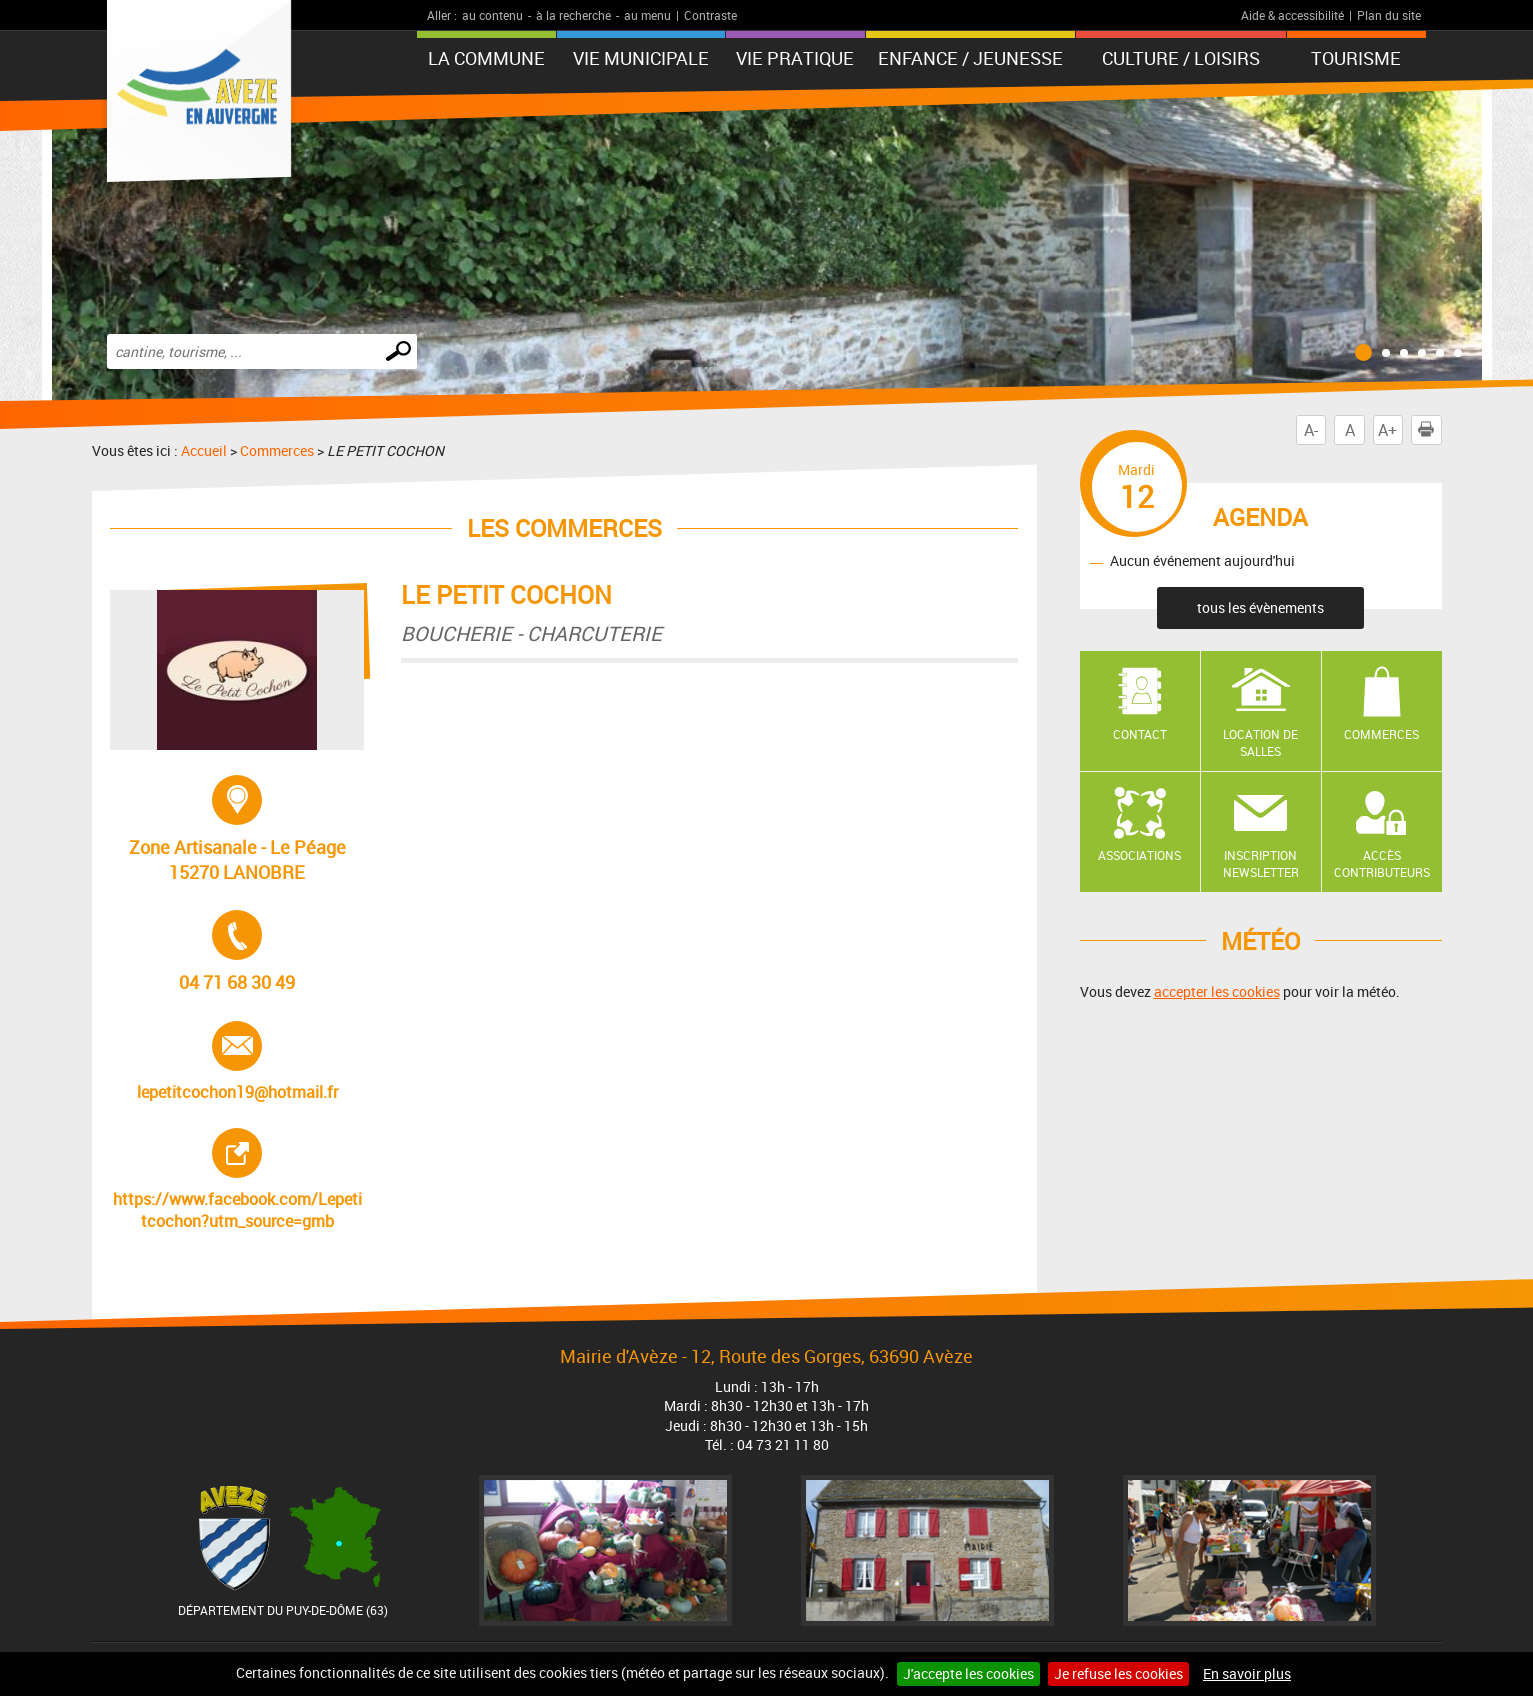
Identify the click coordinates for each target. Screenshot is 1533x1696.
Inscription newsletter (1261, 863)
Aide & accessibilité (1292, 15)
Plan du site (1389, 15)
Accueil (204, 450)
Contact (1140, 734)
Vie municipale (641, 58)
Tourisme (1356, 58)
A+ (1387, 430)
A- (1311, 430)
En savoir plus (1247, 1673)
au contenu (492, 15)
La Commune (486, 58)
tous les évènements (1260, 607)
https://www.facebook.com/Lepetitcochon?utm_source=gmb (237, 1180)
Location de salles (1260, 742)
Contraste (710, 15)
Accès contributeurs (1382, 863)
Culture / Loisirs (1181, 58)
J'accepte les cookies (968, 1673)
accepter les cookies (1217, 991)
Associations (1139, 855)
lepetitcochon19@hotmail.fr (237, 1062)
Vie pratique (795, 58)
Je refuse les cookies (1118, 1673)
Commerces (277, 450)
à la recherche (573, 15)
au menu (647, 15)
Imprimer (1430, 430)
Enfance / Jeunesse (970, 58)
